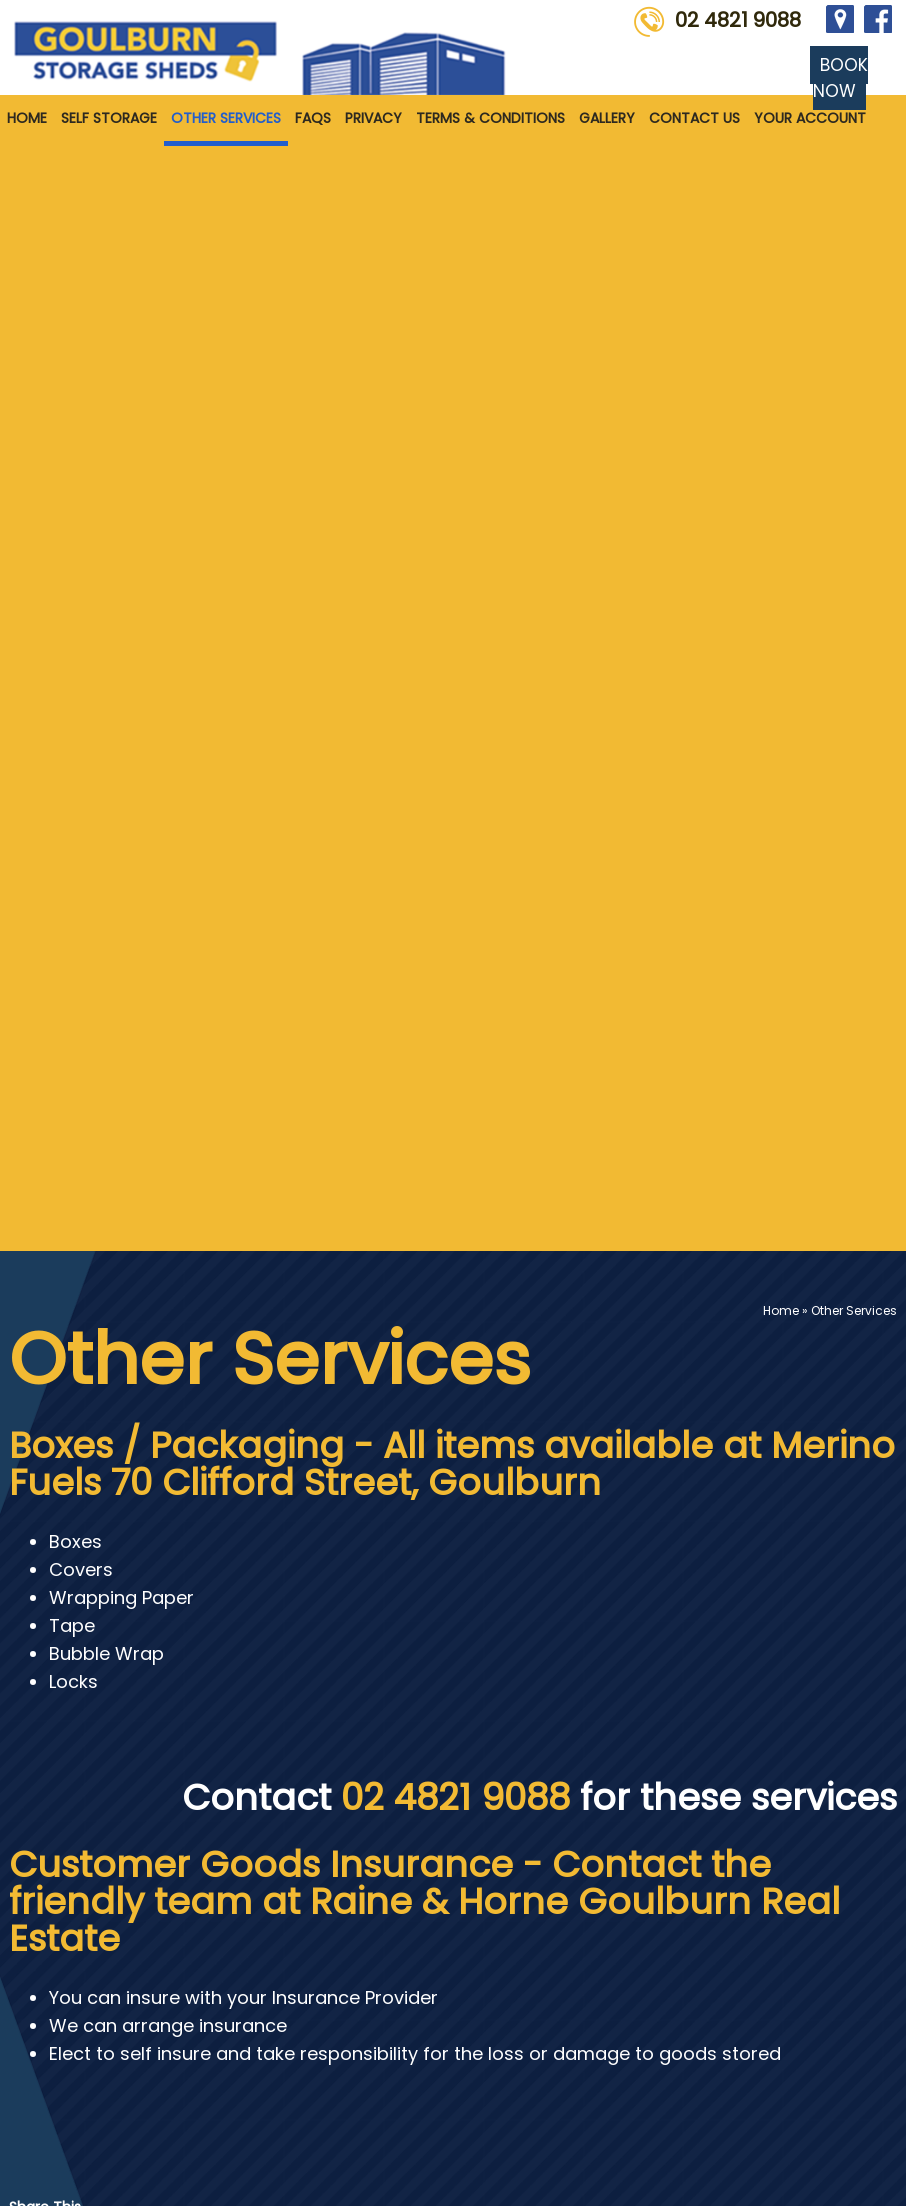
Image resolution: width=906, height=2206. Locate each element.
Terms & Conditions (490, 118)
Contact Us (694, 118)
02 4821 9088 (738, 20)
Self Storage (109, 118)
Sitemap (35, 2164)
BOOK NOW (841, 78)
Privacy (373, 118)
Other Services (226, 118)
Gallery (607, 118)
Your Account (810, 118)
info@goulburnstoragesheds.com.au (518, 2024)
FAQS (313, 118)
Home (27, 118)
